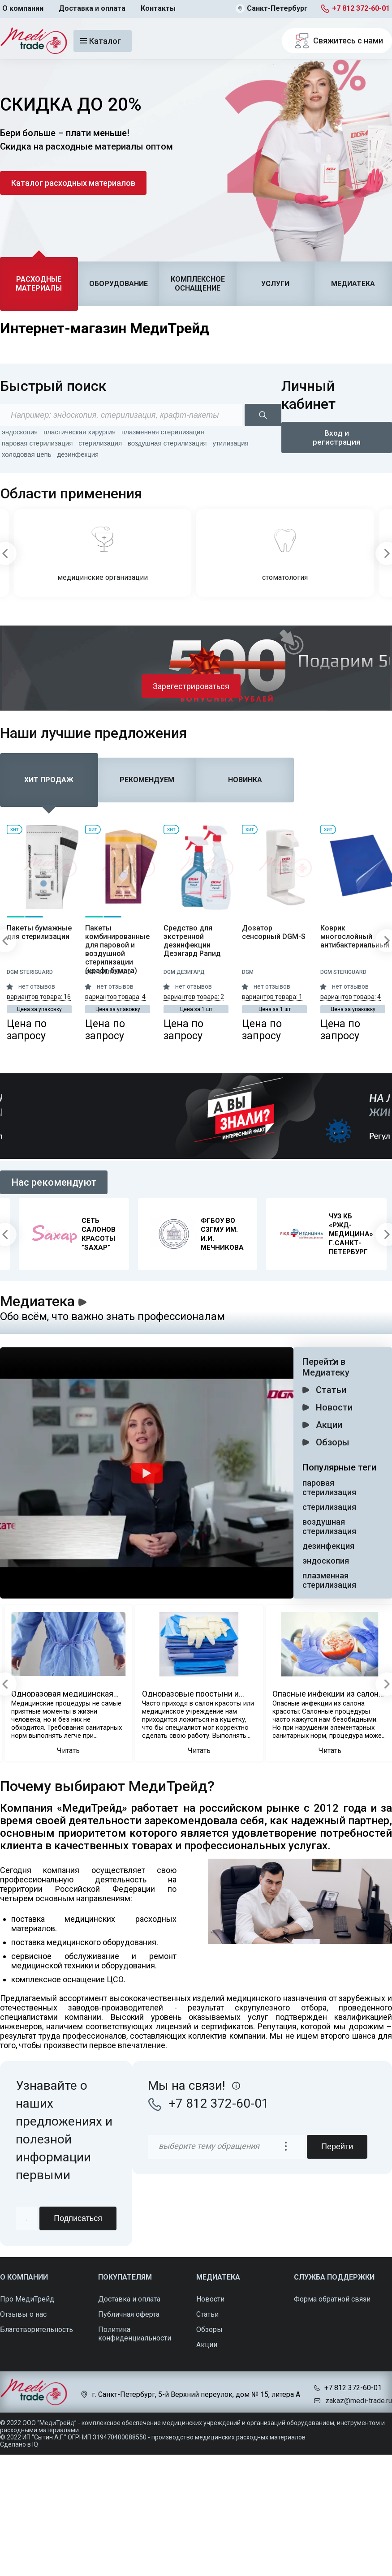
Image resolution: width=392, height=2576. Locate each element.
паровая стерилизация (37, 443)
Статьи (331, 1389)
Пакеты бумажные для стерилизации (39, 932)
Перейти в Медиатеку (325, 1367)
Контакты (158, 8)
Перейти (337, 2146)
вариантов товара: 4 (115, 996)
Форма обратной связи (332, 2299)
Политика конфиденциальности (134, 2333)
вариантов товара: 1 (272, 996)
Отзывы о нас (23, 2314)
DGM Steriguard (30, 972)
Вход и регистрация (337, 437)
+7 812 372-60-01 (361, 8)
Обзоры (332, 1442)
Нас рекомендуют (53, 1182)
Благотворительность (36, 2329)
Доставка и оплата (92, 8)
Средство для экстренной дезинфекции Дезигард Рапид (192, 941)
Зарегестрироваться (191, 686)
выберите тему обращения (209, 2146)
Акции (329, 1424)
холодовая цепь (27, 454)
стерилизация (100, 443)
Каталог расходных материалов (73, 183)
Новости (334, 1407)
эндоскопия (20, 432)
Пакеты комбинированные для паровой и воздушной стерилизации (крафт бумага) (117, 949)
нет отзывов (36, 986)
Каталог (100, 41)
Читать (68, 1750)
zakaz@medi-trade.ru (358, 2400)
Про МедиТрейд (27, 2299)
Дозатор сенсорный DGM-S (274, 932)
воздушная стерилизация (167, 443)
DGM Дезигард (184, 972)
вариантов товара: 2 (194, 996)
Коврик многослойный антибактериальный (352, 936)
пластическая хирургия (79, 432)
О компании (22, 8)
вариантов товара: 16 (39, 996)
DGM (248, 972)
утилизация (230, 443)
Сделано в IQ (19, 2444)
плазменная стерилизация (162, 432)
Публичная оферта (128, 2314)
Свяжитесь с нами (337, 41)
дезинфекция (78, 454)
